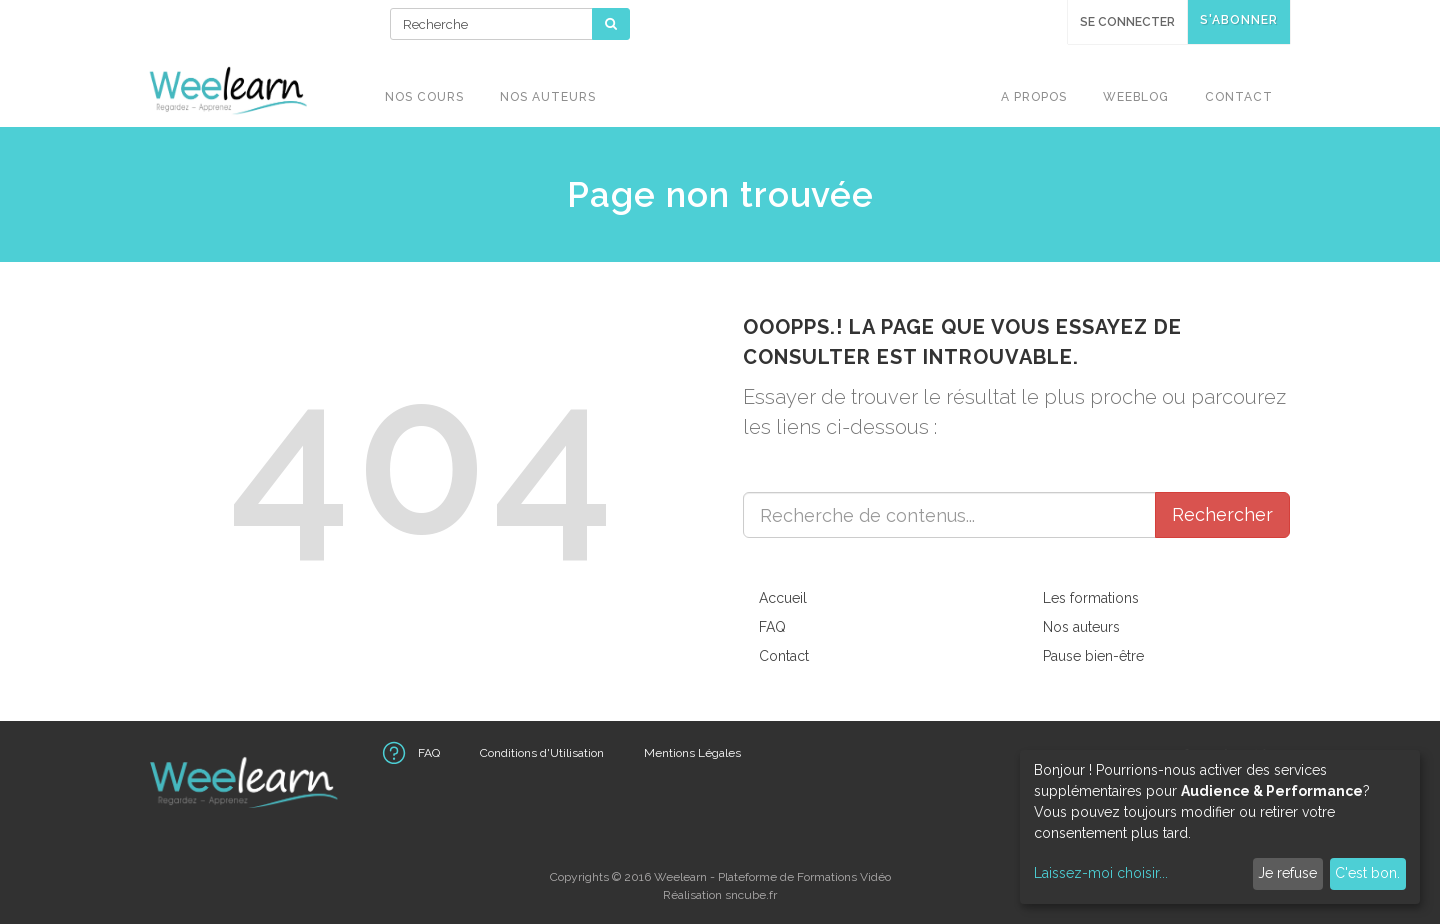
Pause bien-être (1093, 656)
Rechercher (1222, 514)
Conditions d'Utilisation (542, 753)
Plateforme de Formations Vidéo (804, 877)
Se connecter (1127, 22)
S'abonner (1239, 20)
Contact (784, 656)
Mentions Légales (692, 753)
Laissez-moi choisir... (1101, 873)
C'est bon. (1367, 873)
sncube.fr (751, 895)
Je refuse (1287, 873)
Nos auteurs (1081, 627)
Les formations (1091, 598)
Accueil (783, 598)
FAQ (772, 627)
